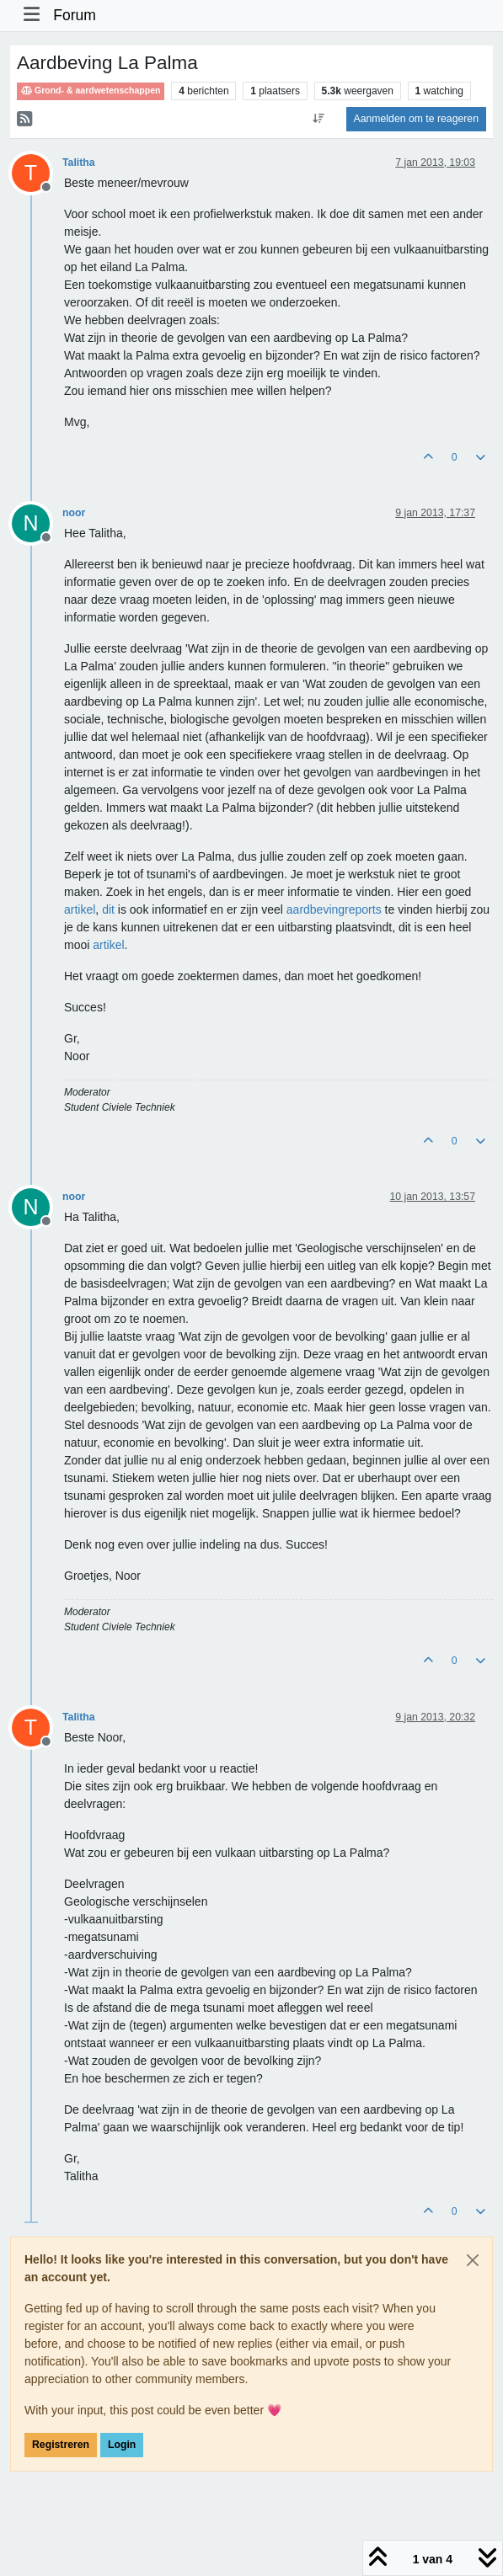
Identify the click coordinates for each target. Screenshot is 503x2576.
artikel (79, 909)
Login (122, 2445)
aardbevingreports (334, 909)
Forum (74, 15)
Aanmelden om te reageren (416, 119)
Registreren (60, 2445)
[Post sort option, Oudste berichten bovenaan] (318, 119)
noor (73, 513)
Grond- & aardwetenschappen (90, 90)
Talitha (78, 162)
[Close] (472, 2260)
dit (108, 909)
